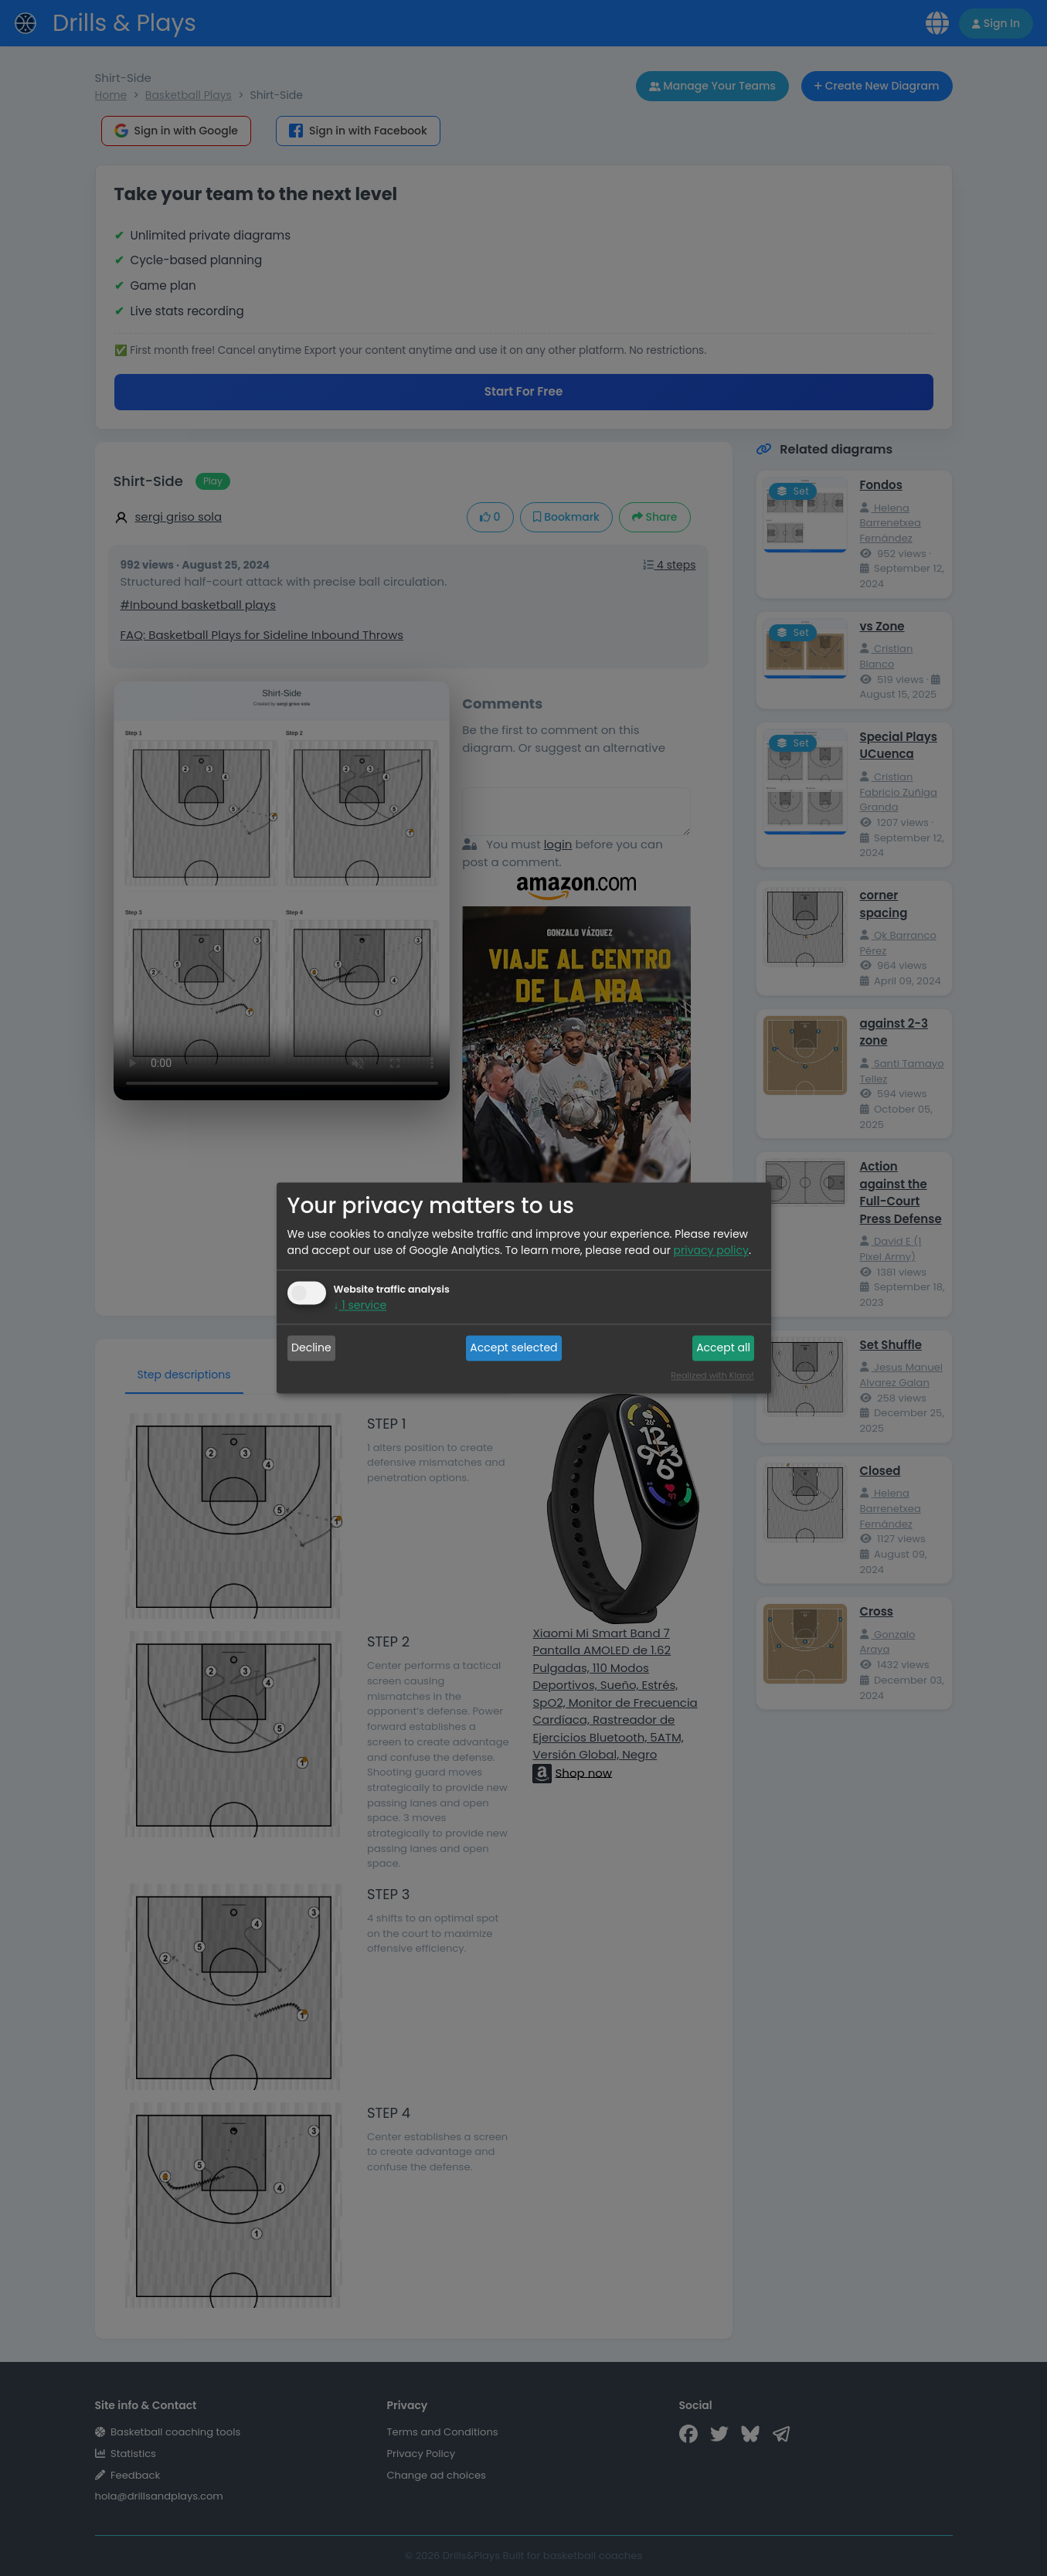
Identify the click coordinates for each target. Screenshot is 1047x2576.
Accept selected (513, 1347)
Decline (311, 1347)
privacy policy (711, 1251)
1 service (360, 1305)
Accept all (723, 1347)
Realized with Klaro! (712, 1376)
